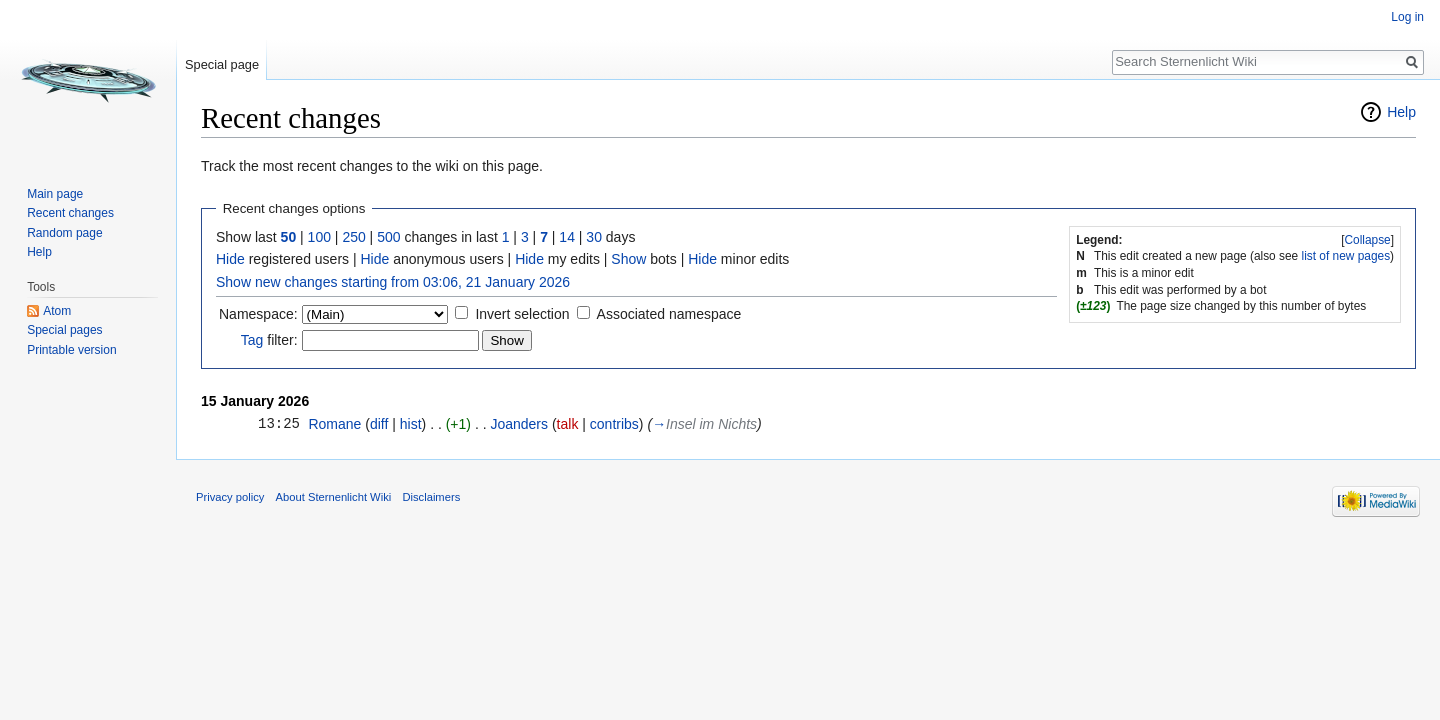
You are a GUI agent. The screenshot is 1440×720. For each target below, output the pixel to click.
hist (411, 424)
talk (568, 424)
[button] (1367, 240)
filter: (269, 340)
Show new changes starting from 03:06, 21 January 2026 (393, 282)
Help (1401, 112)
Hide (230, 259)
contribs (614, 424)
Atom (57, 311)
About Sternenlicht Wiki (334, 497)
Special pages (64, 330)
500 (388, 237)
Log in (1407, 17)
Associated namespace (669, 314)
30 (594, 237)
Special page (222, 64)
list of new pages (1346, 256)
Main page (55, 194)
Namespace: (258, 314)
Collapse (1367, 240)
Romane (334, 424)
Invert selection (522, 314)
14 (567, 237)
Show (628, 259)
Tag (252, 340)
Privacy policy (230, 497)
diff (379, 424)
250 (353, 237)
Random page (64, 233)
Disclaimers (431, 497)
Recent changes (70, 213)
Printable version (71, 350)
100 (319, 237)
